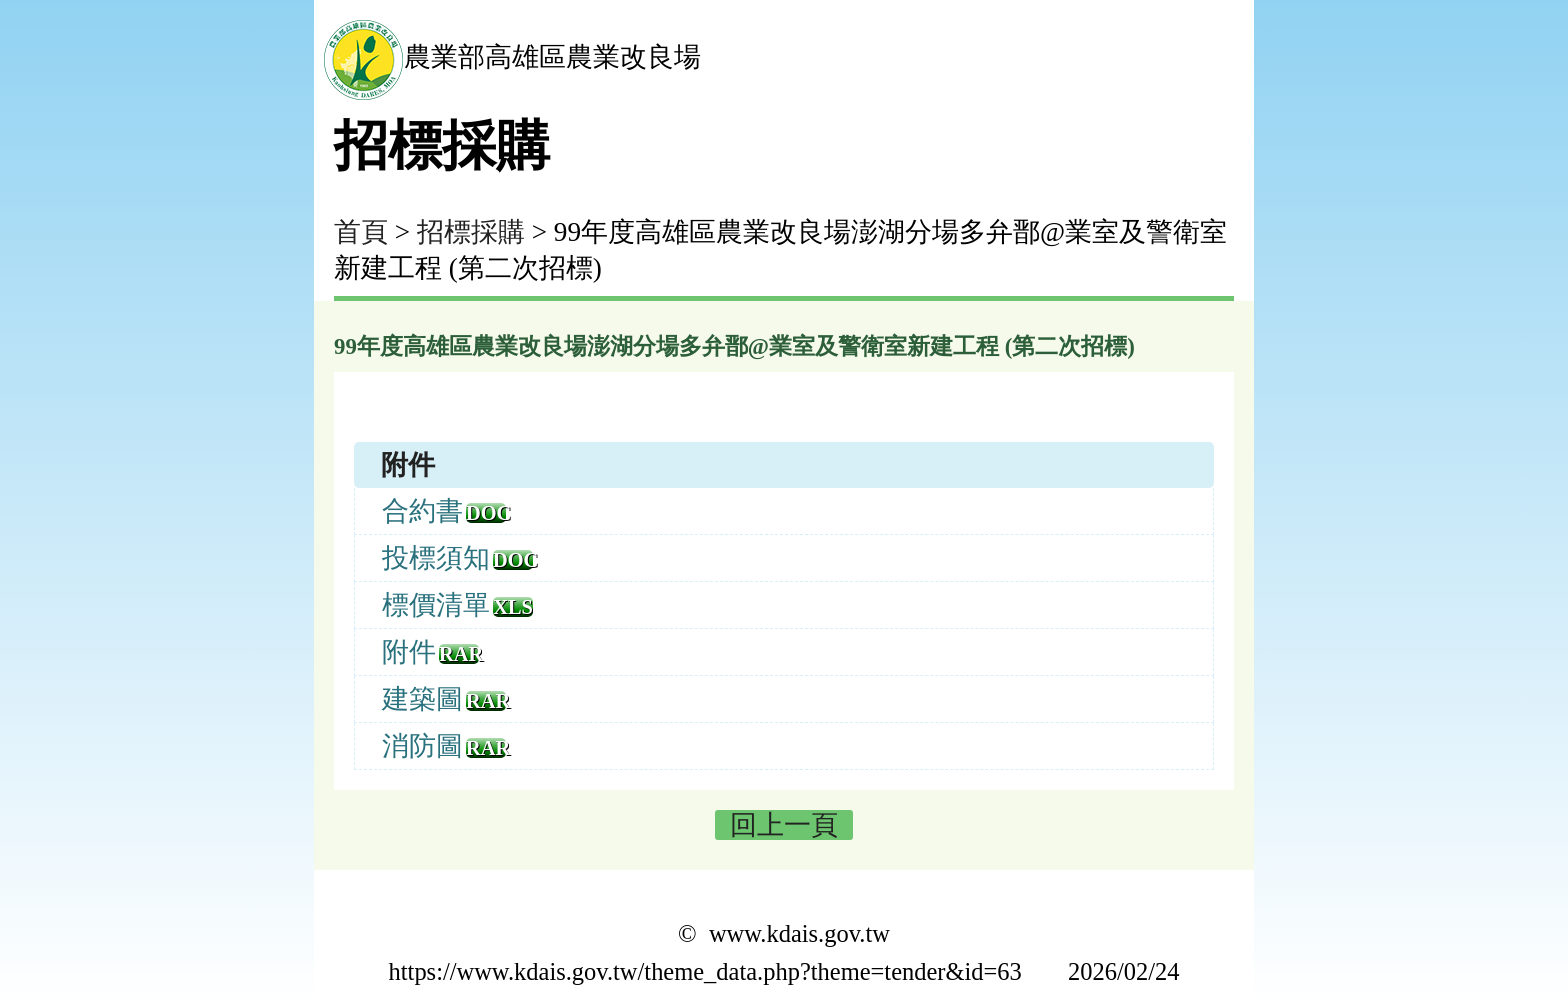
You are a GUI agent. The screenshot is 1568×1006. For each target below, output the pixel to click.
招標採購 (471, 232)
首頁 (361, 232)
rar (459, 654)
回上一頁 (784, 825)
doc (486, 513)
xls (513, 607)
